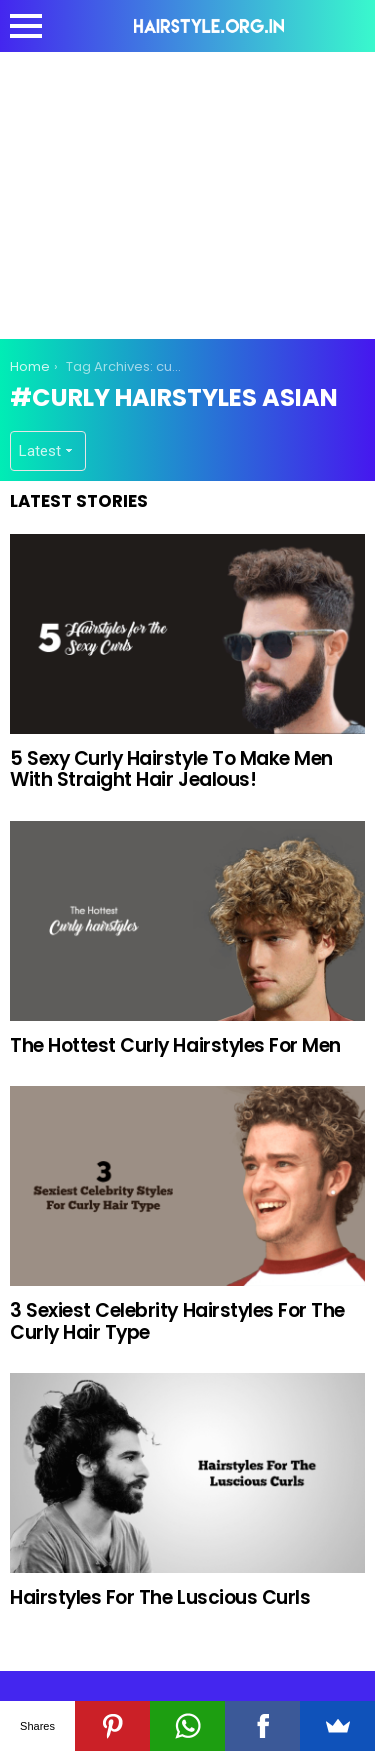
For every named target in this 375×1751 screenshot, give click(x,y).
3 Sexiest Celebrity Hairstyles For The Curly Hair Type (177, 1321)
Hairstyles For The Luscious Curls (160, 1597)
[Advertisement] (188, 192)
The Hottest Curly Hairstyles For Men (175, 1045)
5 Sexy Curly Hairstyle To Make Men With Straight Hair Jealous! (171, 769)
